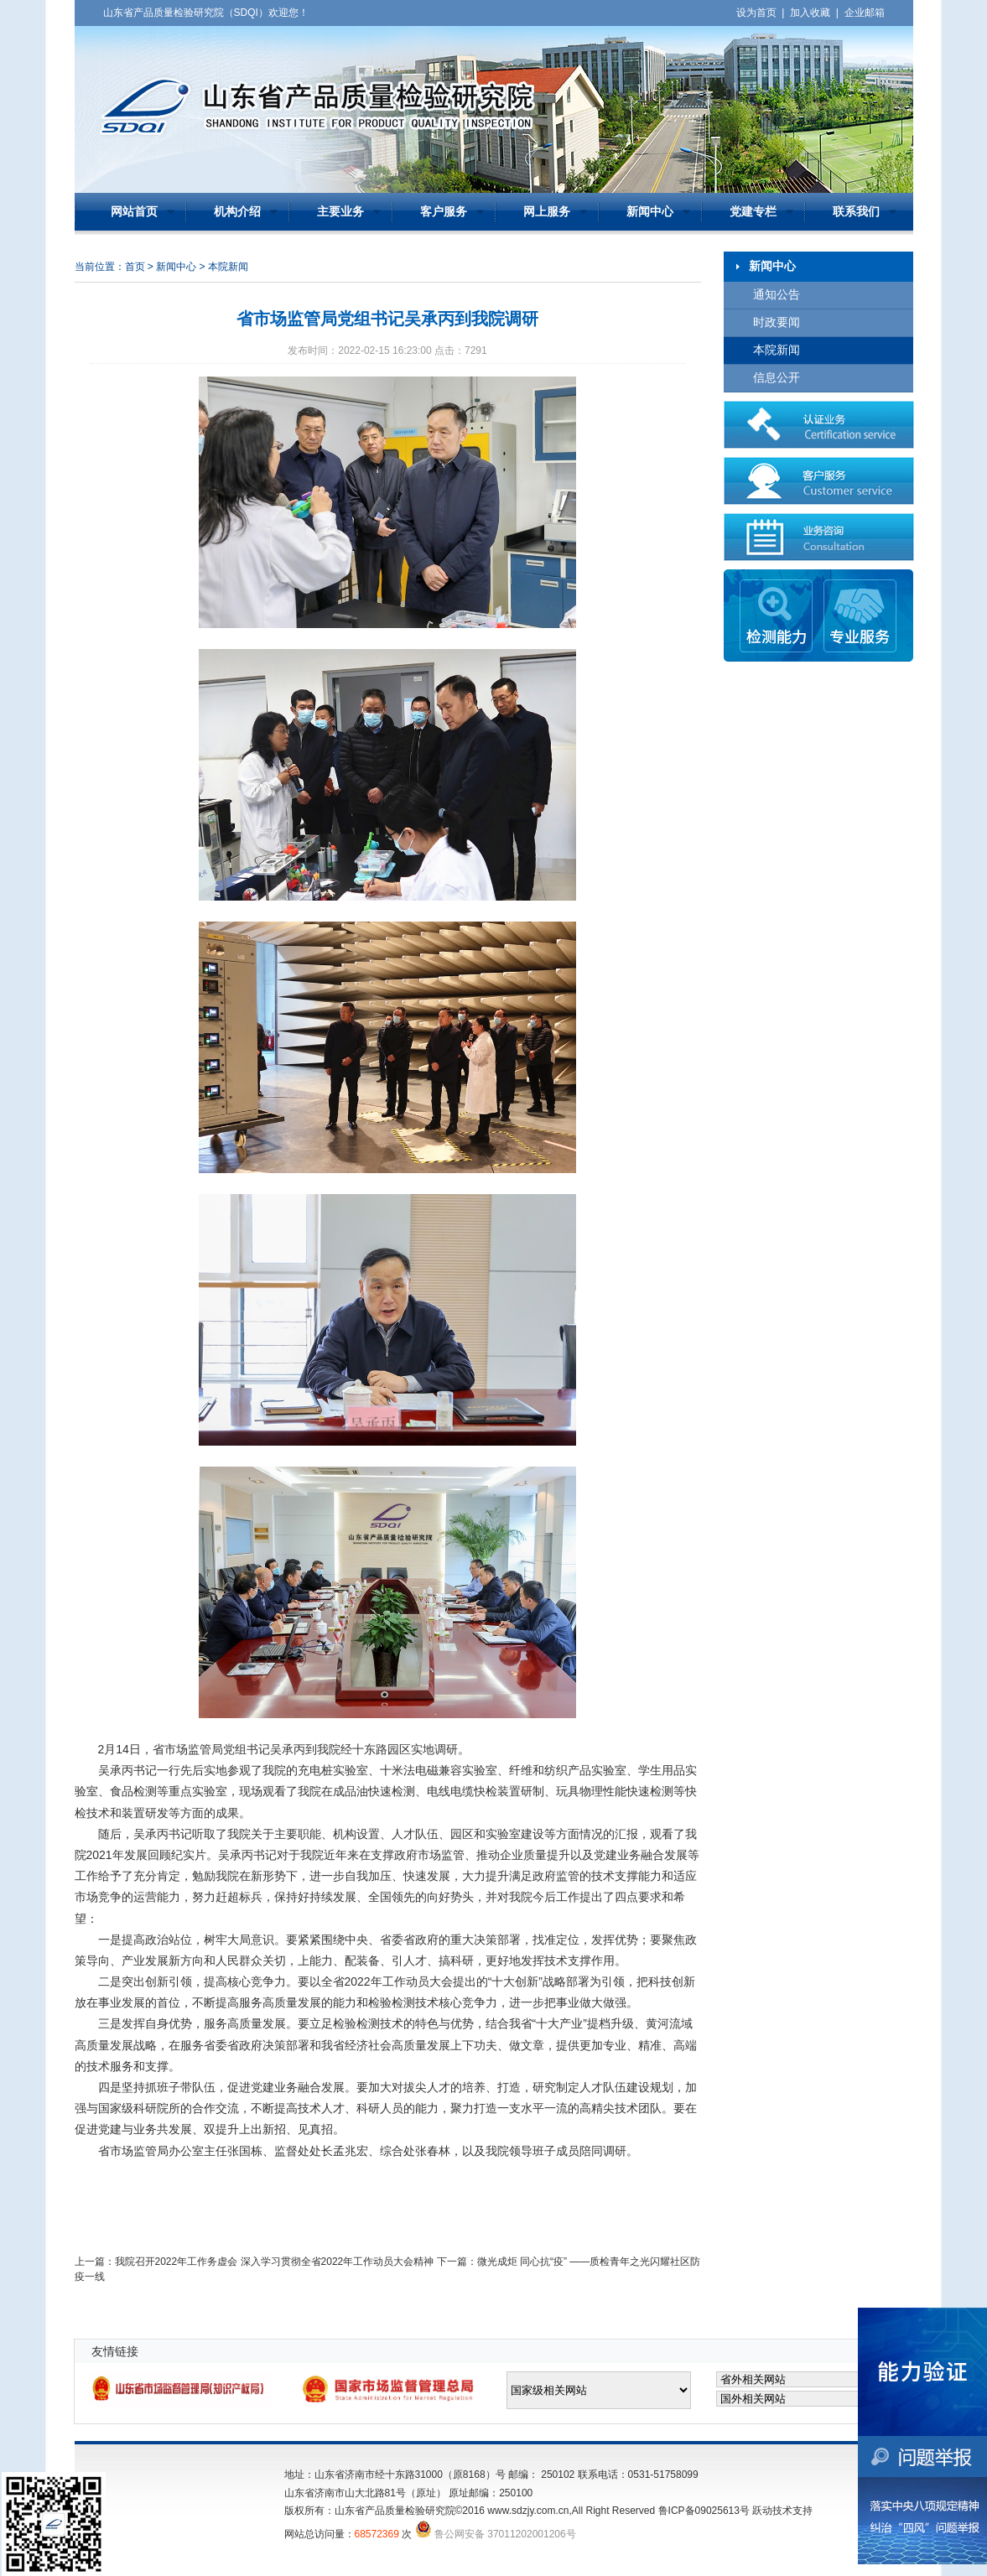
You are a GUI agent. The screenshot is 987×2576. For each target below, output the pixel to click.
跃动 (762, 2510)
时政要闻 (776, 322)
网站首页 (134, 211)
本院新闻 (776, 350)
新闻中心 (649, 211)
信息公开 (776, 377)
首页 (135, 267)
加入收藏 (810, 12)
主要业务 (340, 211)
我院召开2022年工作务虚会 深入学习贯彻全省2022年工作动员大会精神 (274, 2261)
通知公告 (776, 294)
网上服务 (546, 211)
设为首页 (756, 12)
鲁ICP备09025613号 (704, 2510)
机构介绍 (237, 211)
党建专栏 (753, 211)
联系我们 (856, 211)
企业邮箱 (864, 12)
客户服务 (443, 211)
